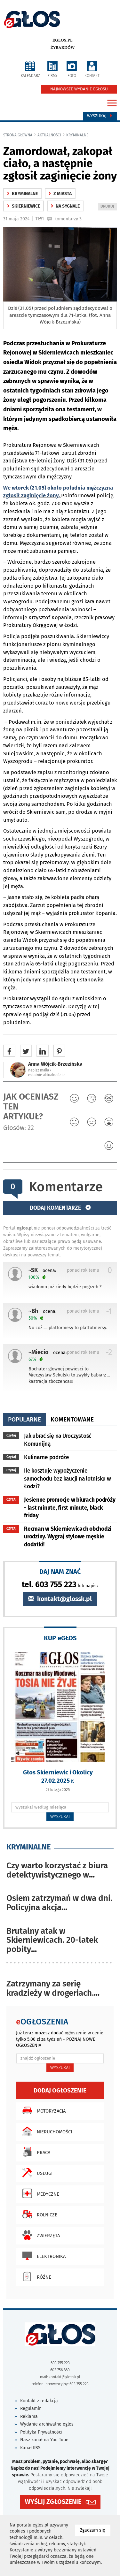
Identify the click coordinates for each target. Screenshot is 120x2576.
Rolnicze (38, 2214)
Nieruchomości (45, 2131)
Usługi (35, 2173)
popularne (24, 1419)
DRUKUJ (108, 206)
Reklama (29, 2416)
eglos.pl (62, 40)
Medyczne (39, 2193)
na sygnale (65, 206)
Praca (34, 2152)
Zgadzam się (95, 2530)
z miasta (60, 193)
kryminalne (77, 135)
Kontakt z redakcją (39, 2401)
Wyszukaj (100, 115)
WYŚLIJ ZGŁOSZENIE (53, 2501)
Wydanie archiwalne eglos (47, 2424)
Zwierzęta (39, 2235)
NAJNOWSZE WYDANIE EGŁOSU (79, 89)
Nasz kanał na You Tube (44, 2440)
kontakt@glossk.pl (60, 1599)
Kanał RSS (30, 2447)
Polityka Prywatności (41, 2432)
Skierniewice (23, 206)
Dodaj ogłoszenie (60, 2090)
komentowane (72, 1419)
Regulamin (31, 2408)
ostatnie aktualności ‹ (46, 1075)
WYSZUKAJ (60, 1816)
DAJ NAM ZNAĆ (60, 1571)
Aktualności (49, 135)
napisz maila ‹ (39, 1070)
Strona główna (17, 135)
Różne (35, 2276)
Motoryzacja (42, 2110)
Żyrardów (63, 47)
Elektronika (42, 2256)
